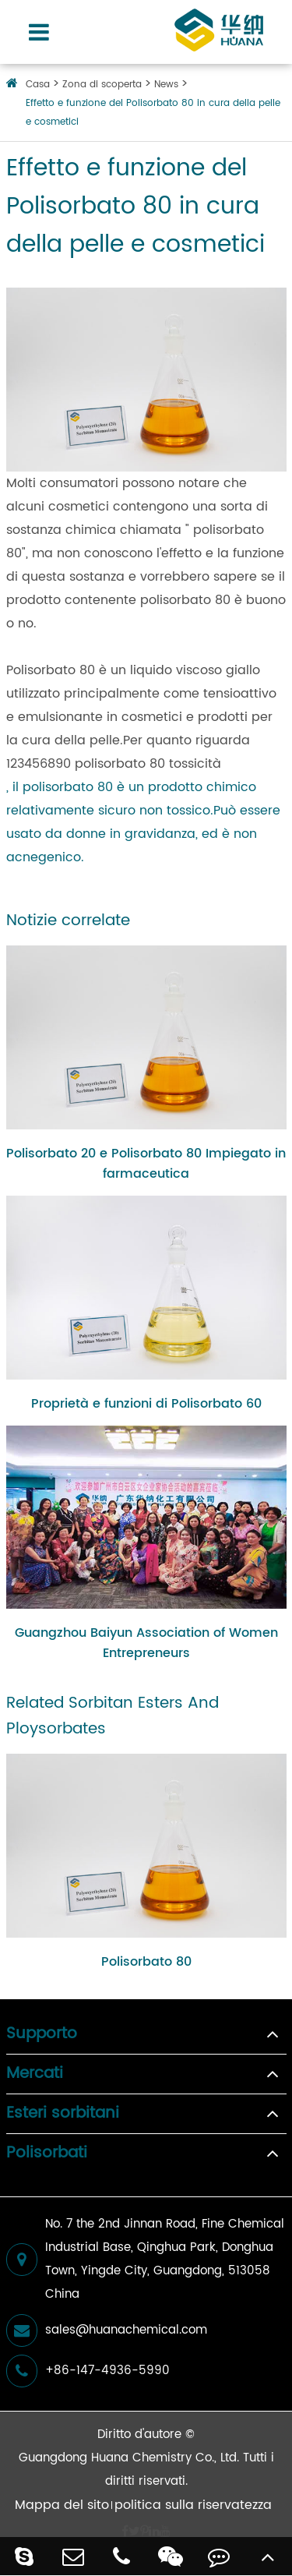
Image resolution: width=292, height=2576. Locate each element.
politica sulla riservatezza (193, 2505)
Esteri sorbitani (62, 2113)
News (166, 84)
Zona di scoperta (102, 84)
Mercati (34, 2074)
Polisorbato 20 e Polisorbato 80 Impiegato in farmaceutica (146, 1163)
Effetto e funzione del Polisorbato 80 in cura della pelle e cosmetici (153, 112)
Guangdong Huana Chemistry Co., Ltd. (129, 2458)
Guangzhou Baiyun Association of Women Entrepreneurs (146, 1643)
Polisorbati (46, 2153)
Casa (38, 84)
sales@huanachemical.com (106, 2330)
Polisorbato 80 (146, 1962)
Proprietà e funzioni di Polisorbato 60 (146, 1404)
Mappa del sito (62, 2505)
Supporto (41, 2034)
